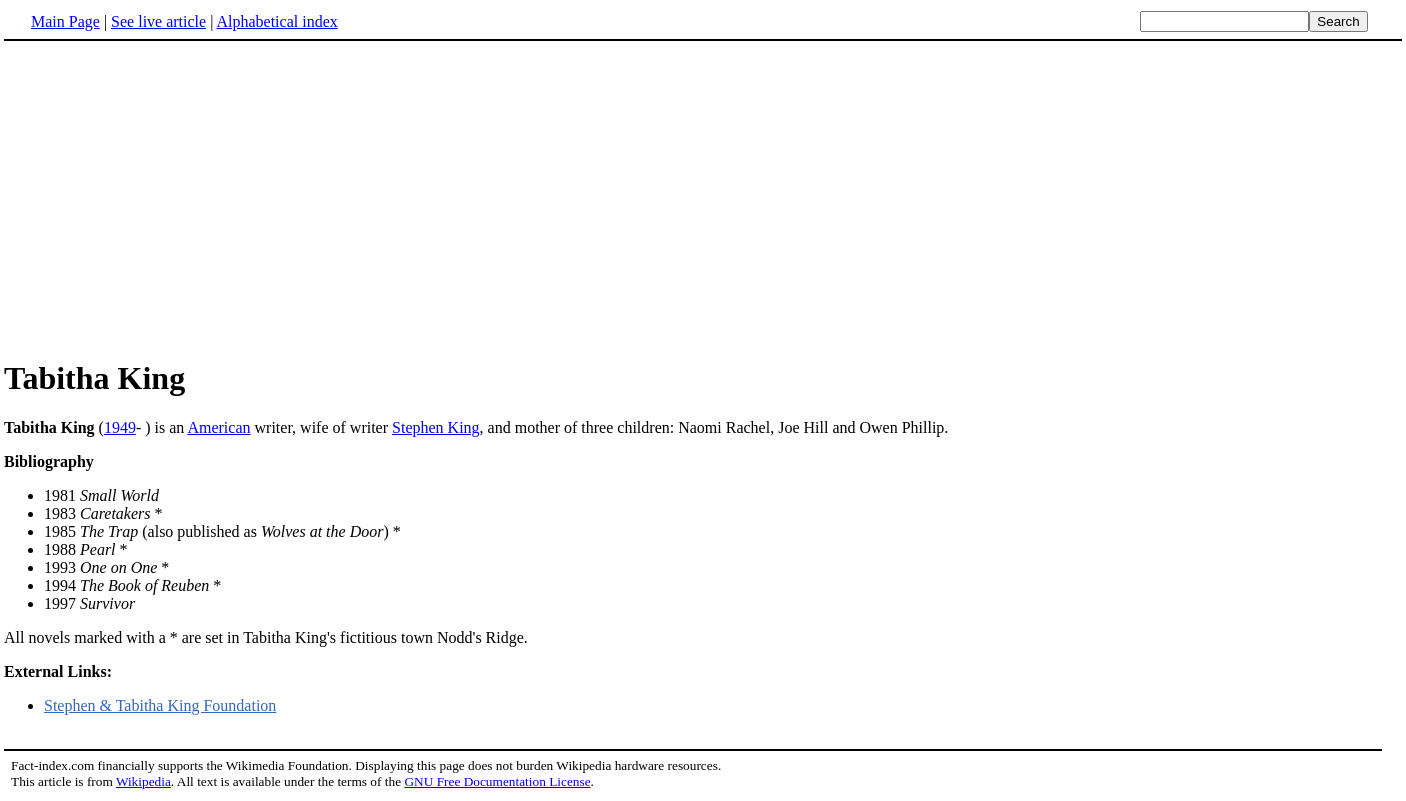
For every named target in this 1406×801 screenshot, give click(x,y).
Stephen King (436, 427)
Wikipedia (143, 781)
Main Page (65, 21)
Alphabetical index (276, 21)
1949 (120, 427)
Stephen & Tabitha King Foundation (160, 705)
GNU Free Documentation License (497, 781)
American (218, 427)
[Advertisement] (172, 199)
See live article (158, 21)
